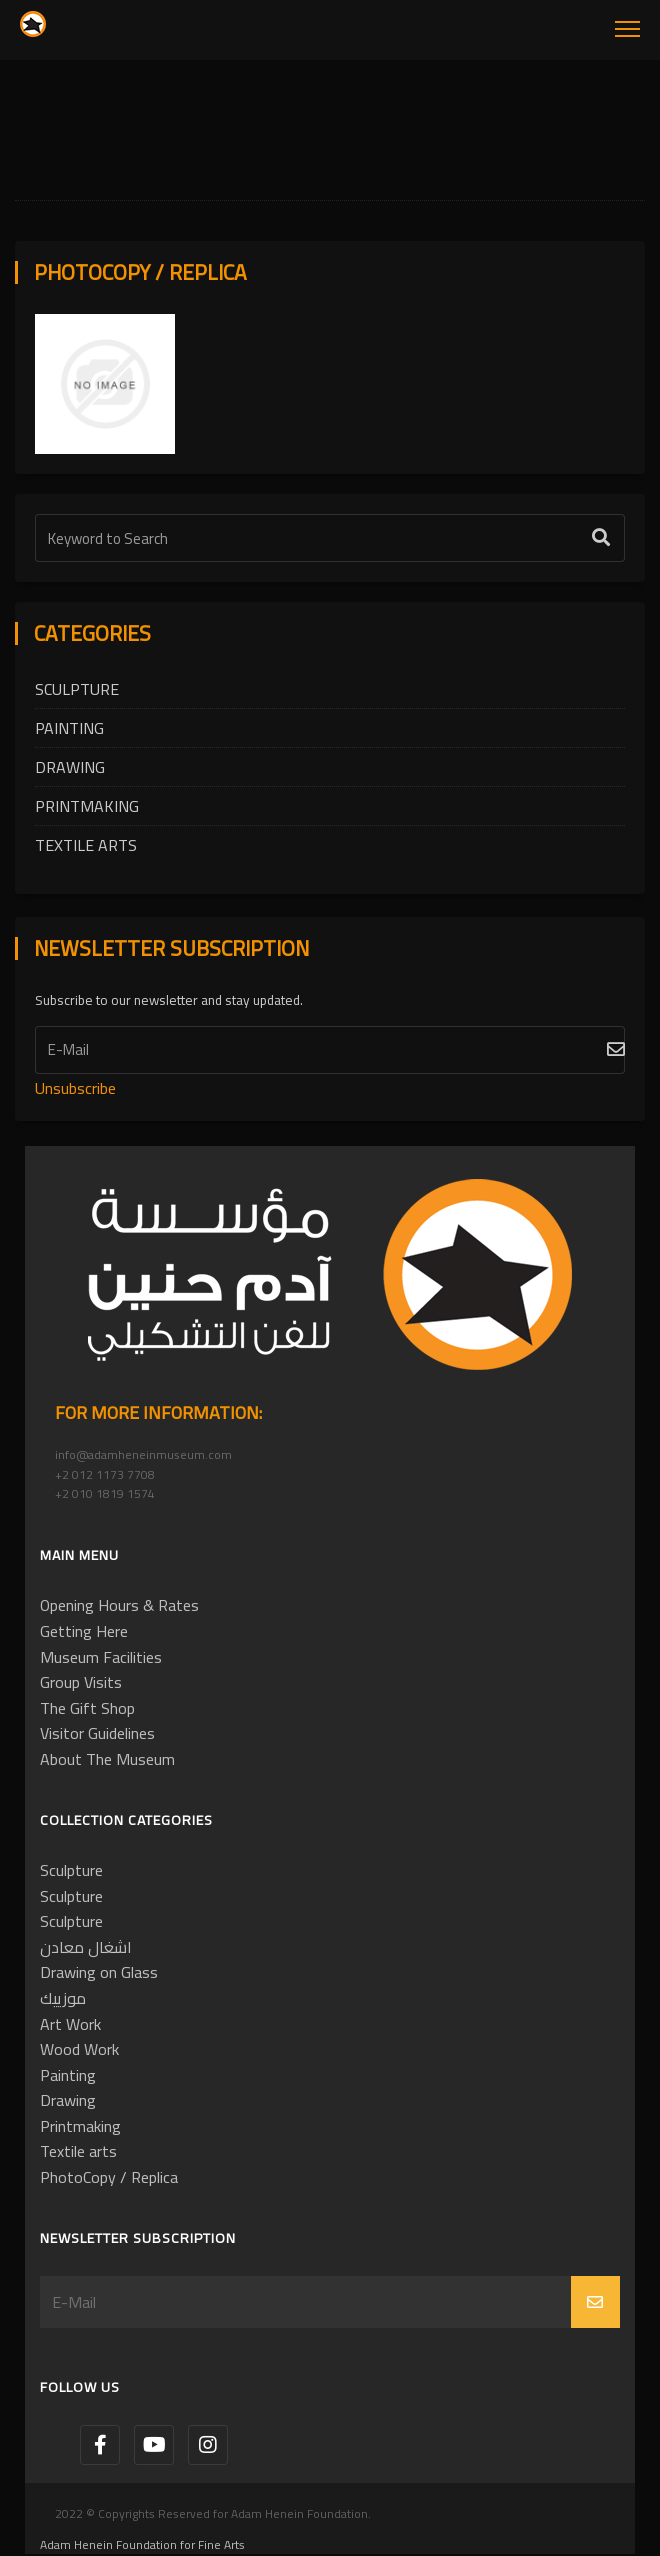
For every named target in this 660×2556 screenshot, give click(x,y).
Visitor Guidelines (97, 1733)
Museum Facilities (101, 1657)
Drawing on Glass (99, 1972)
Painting (69, 728)
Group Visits (81, 1682)
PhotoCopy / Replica (109, 2177)
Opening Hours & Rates (119, 1605)
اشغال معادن (86, 1947)
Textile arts (86, 845)
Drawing (70, 767)
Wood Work (79, 2049)
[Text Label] (330, 538)
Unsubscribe (75, 1088)
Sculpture (77, 689)
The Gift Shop (87, 1708)
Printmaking (87, 806)
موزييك (63, 1998)
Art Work (70, 2024)
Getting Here (84, 1631)
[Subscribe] (330, 1050)
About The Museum (107, 1759)
